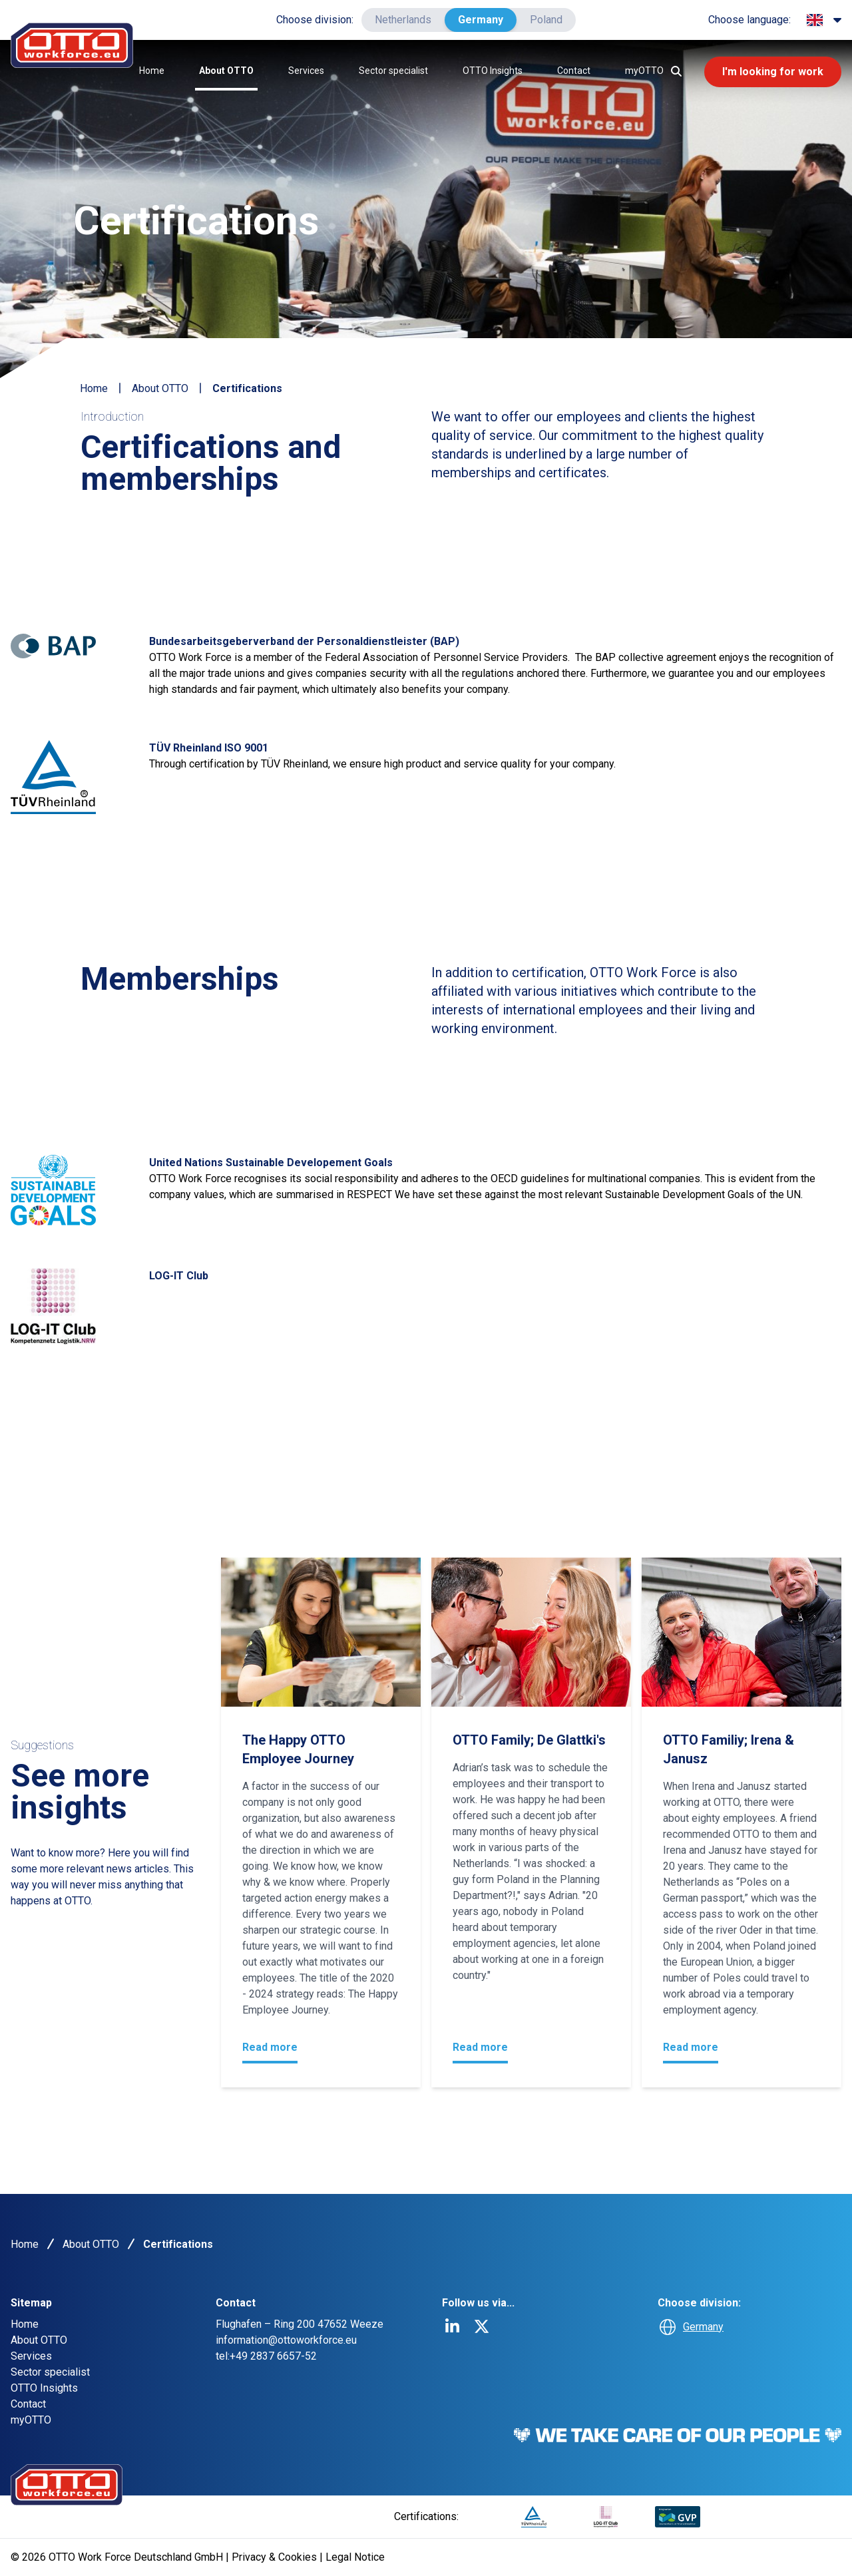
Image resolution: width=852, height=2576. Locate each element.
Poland (546, 19)
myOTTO (644, 70)
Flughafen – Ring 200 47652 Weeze (299, 2324)
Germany (480, 19)
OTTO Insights (493, 70)
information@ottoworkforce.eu (286, 2340)
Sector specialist (393, 70)
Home (151, 70)
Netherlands (403, 19)
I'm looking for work (772, 71)
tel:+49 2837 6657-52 (266, 2356)
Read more (270, 2047)
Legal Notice (355, 2557)
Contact (573, 70)
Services (306, 70)
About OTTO (226, 70)
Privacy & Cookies (276, 2557)
